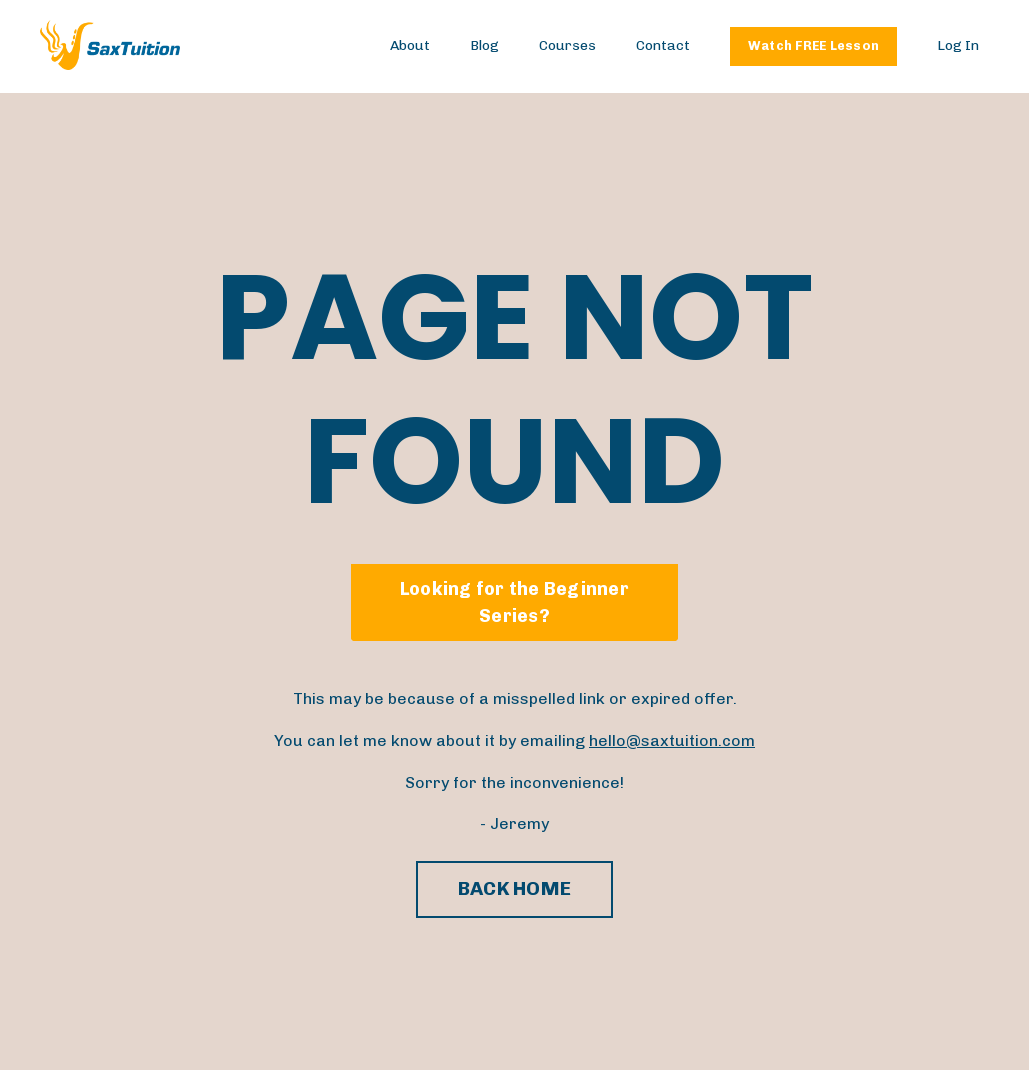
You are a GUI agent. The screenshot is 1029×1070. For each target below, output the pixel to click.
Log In (958, 45)
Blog (484, 45)
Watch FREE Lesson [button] (813, 45)
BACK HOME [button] (514, 888)
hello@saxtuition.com (672, 740)
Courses (567, 45)
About (410, 45)
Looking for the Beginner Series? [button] (514, 602)
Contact (663, 45)
